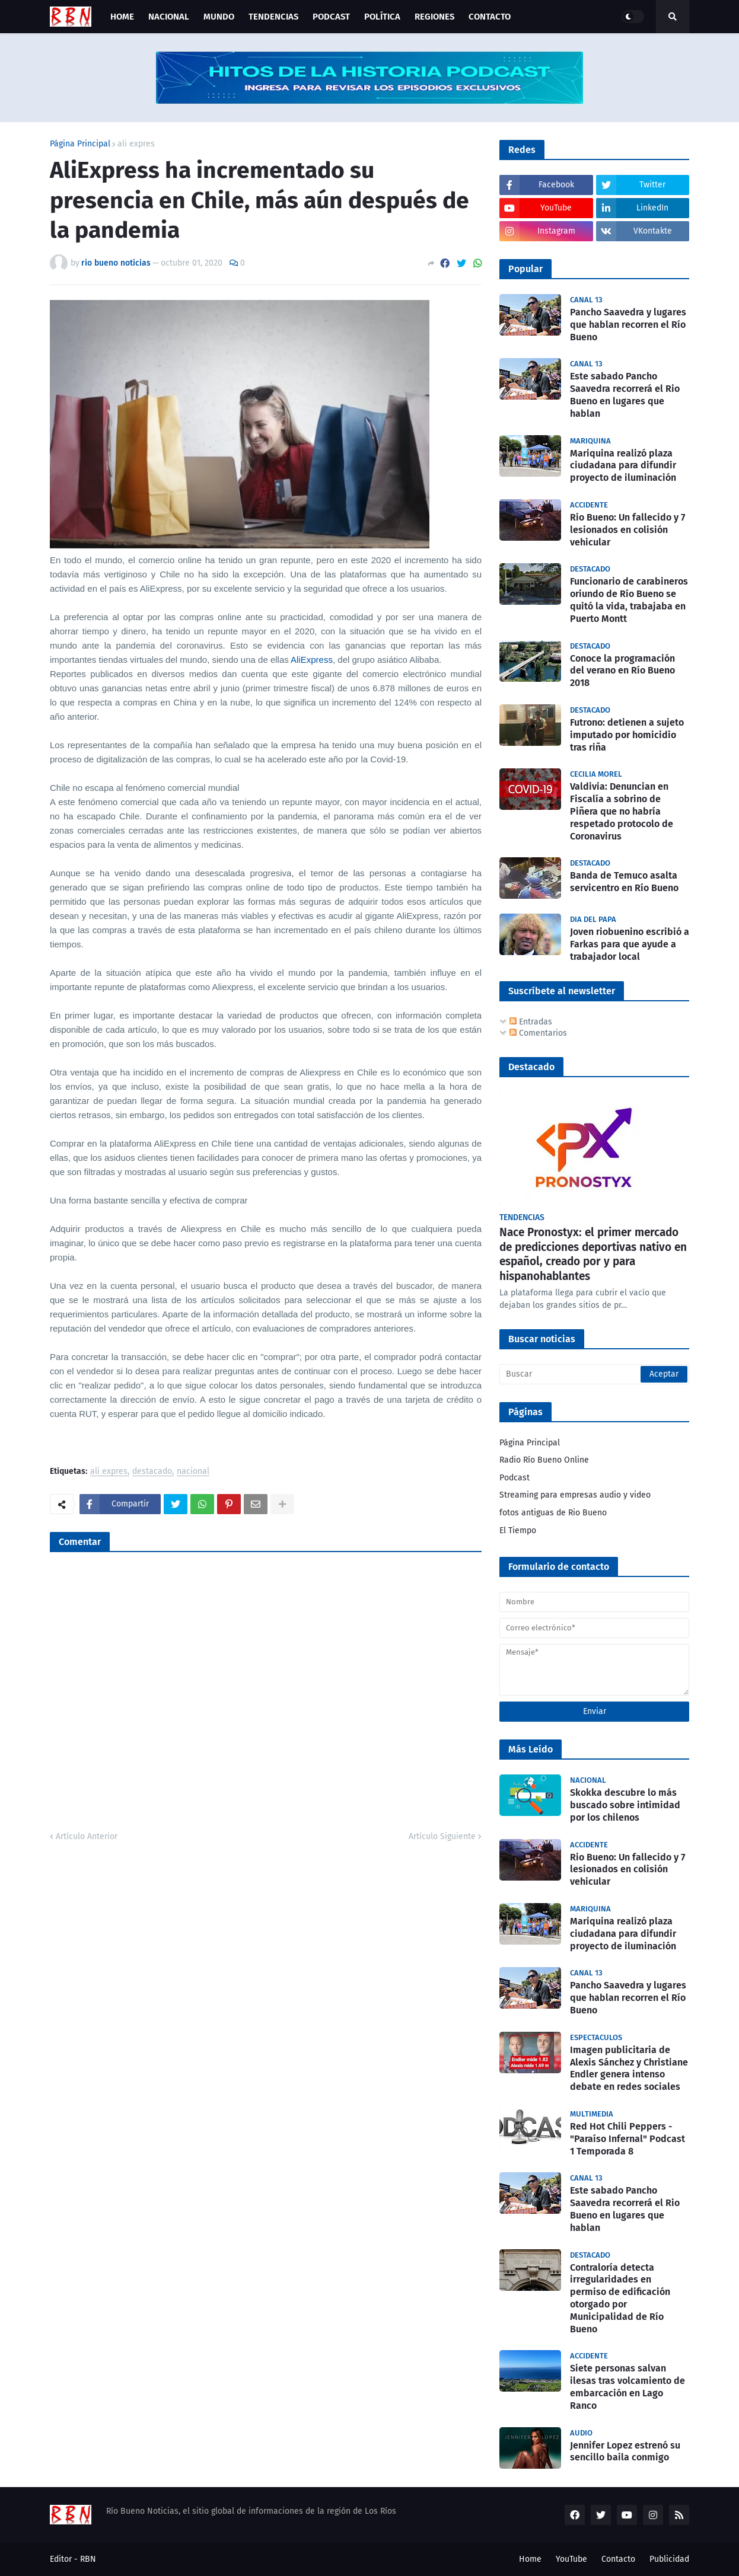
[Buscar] (594, 1374)
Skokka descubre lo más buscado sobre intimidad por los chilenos (625, 1805)
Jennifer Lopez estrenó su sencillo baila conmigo (625, 2451)
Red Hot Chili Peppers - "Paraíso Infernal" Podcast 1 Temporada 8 (627, 2139)
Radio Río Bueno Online (544, 1460)
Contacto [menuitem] (490, 16)
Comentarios (538, 1033)
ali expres (136, 144)
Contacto (618, 2559)
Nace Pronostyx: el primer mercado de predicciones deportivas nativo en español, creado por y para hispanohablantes (593, 1254)
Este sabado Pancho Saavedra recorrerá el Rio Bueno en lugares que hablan (625, 395)
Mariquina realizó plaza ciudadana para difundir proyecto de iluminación (623, 466)
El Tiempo (517, 1530)
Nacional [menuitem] (168, 16)
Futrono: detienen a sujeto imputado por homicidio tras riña (627, 735)
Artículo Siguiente (442, 1836)
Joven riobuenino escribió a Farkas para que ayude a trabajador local (629, 944)
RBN (88, 2559)
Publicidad (669, 2559)
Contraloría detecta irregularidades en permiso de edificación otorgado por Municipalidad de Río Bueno (620, 2298)
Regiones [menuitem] (434, 16)
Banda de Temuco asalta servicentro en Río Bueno (624, 881)
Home (530, 2559)
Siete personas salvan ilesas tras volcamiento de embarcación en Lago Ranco (627, 2387)
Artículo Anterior (86, 1836)
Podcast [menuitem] (331, 16)
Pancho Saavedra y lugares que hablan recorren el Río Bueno (628, 325)
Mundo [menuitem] (218, 16)
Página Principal (80, 144)
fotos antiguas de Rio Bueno (553, 1513)
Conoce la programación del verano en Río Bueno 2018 (622, 671)
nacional (193, 1471)
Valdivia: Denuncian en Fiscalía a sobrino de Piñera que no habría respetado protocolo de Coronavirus (621, 811)
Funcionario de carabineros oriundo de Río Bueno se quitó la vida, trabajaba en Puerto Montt (629, 600)
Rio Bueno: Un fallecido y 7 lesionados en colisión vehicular (627, 530)
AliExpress (312, 660)
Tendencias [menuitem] (273, 16)
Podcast (514, 1478)
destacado (152, 1471)
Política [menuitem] (382, 16)
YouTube (571, 2559)
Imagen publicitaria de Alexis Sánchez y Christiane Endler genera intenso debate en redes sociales (629, 2068)
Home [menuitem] (122, 16)
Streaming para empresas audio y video (575, 1495)
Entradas (530, 1022)
